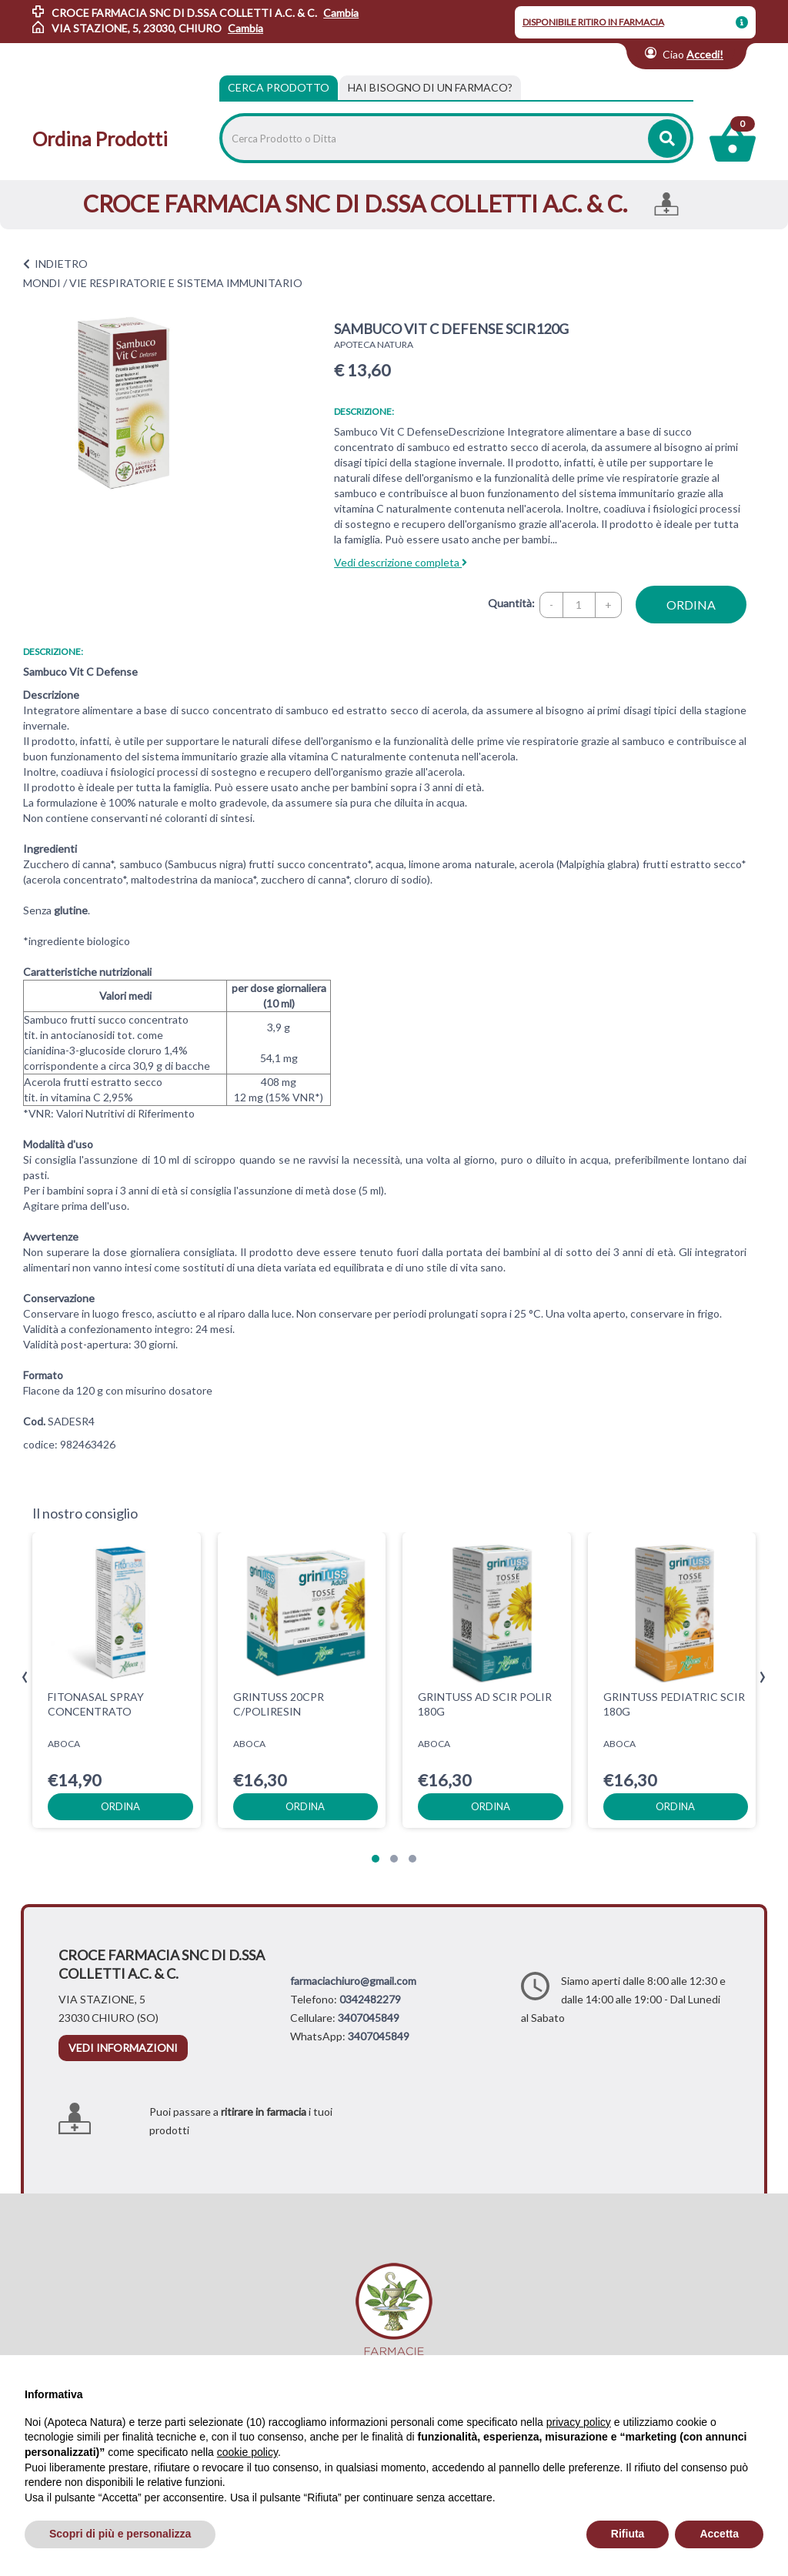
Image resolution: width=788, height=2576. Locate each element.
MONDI (42, 282)
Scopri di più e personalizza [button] (120, 2534)
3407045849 (368, 2017)
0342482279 (370, 1999)
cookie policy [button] (247, 2452)
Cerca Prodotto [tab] (278, 87)
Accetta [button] (719, 2534)
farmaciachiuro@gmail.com (353, 1980)
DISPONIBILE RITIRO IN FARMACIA (593, 22)
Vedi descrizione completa (400, 562)
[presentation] (25, 1677)
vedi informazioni (123, 2047)
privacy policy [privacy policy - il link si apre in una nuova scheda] (578, 2422)
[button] (375, 1858)
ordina (691, 604)
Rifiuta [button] (628, 2534)
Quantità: (511, 603)
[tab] (430, 87)
